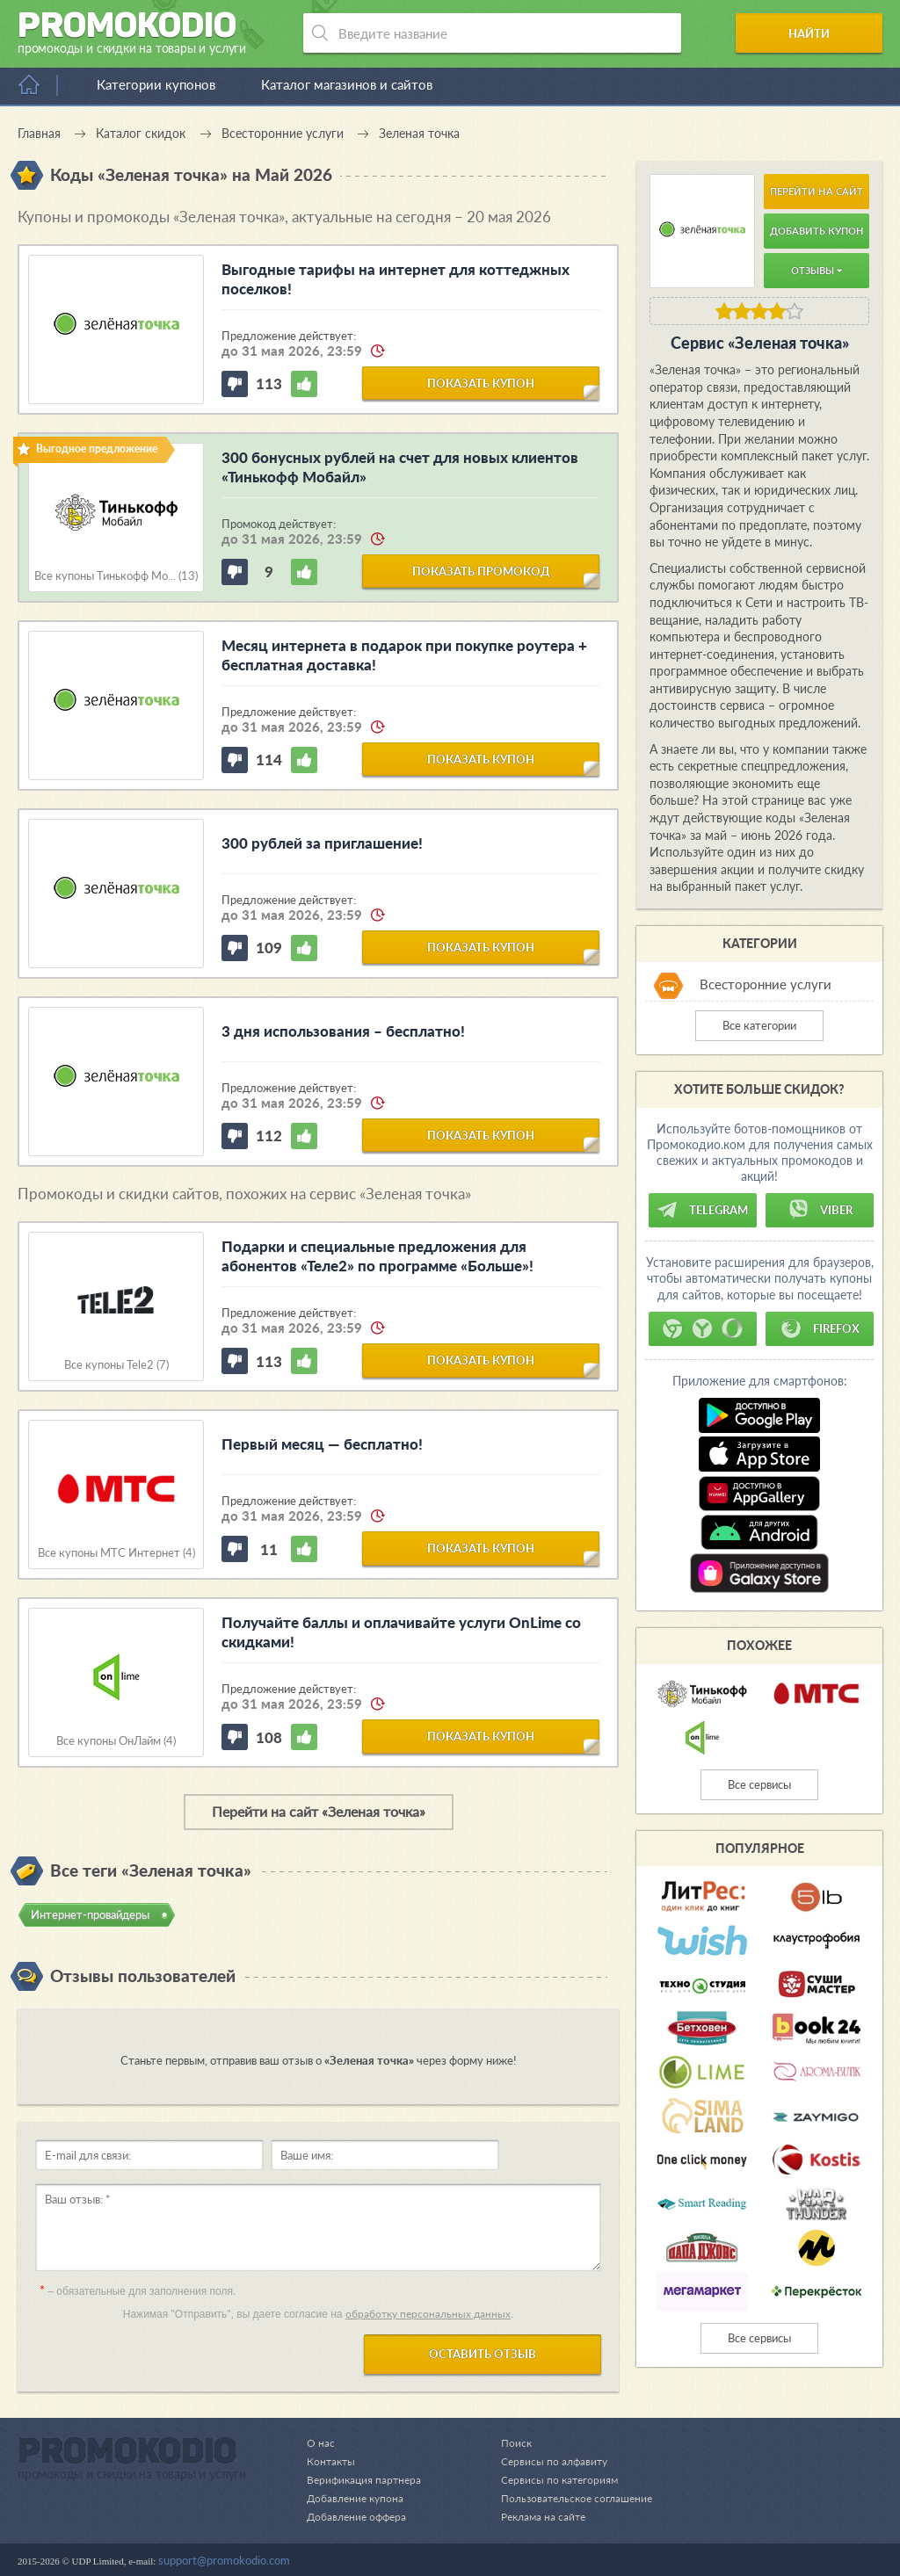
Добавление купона (358, 2498)
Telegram (702, 1210)
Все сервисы (759, 1784)
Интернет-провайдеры (90, 1914)
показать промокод (481, 570)
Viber (820, 1210)
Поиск (506, 2442)
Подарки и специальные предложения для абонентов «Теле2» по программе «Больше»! (377, 1256)
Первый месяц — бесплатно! (322, 1444)
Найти (815, 33)
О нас (321, 2442)
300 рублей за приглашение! (322, 843)
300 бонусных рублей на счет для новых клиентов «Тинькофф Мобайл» (399, 467)
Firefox (820, 1328)
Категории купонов (156, 84)
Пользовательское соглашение (571, 2498)
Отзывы (816, 270)
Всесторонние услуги (765, 984)
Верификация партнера (366, 2479)
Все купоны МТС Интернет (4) (116, 1552)
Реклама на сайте (535, 2516)
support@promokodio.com (224, 2560)
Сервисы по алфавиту (546, 2461)
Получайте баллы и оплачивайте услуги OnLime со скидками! (401, 1632)
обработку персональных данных (428, 2313)
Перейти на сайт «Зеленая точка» (318, 1811)
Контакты (332, 2461)
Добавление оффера (360, 2516)
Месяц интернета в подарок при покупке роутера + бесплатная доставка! (404, 655)
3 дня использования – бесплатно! (343, 1031)
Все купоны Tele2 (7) (116, 1364)
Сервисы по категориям (551, 2479)
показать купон (480, 382)
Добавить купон (817, 230)
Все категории (759, 1025)
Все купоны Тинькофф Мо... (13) (116, 575)
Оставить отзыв (482, 2354)
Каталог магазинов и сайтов (346, 84)
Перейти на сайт (816, 191)
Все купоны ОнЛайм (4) (116, 1740)
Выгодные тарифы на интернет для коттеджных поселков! (395, 279)
